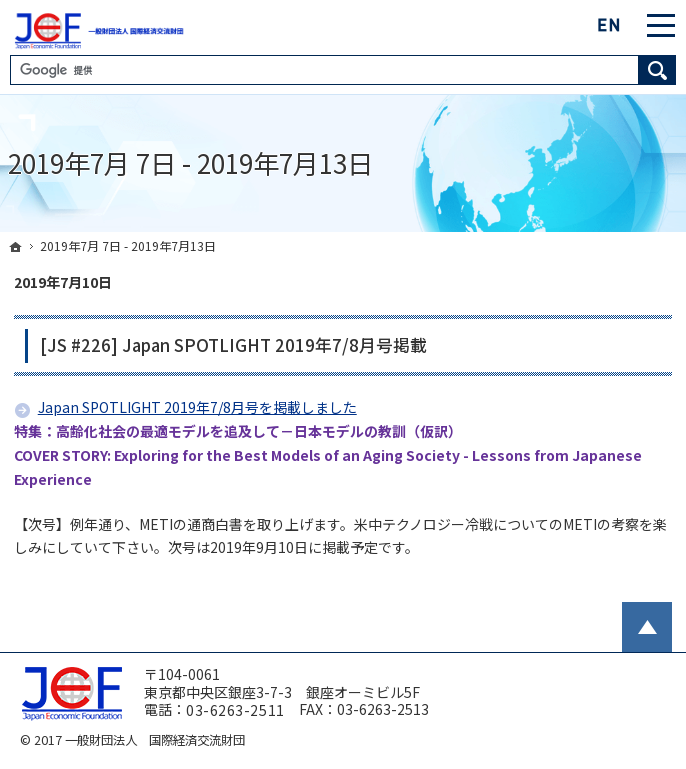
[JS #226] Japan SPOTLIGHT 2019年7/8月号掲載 (233, 345)
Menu (661, 25)
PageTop (647, 627)
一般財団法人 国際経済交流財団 (155, 740)
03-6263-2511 (235, 711)
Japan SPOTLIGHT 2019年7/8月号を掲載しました (197, 407)
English (610, 25)
